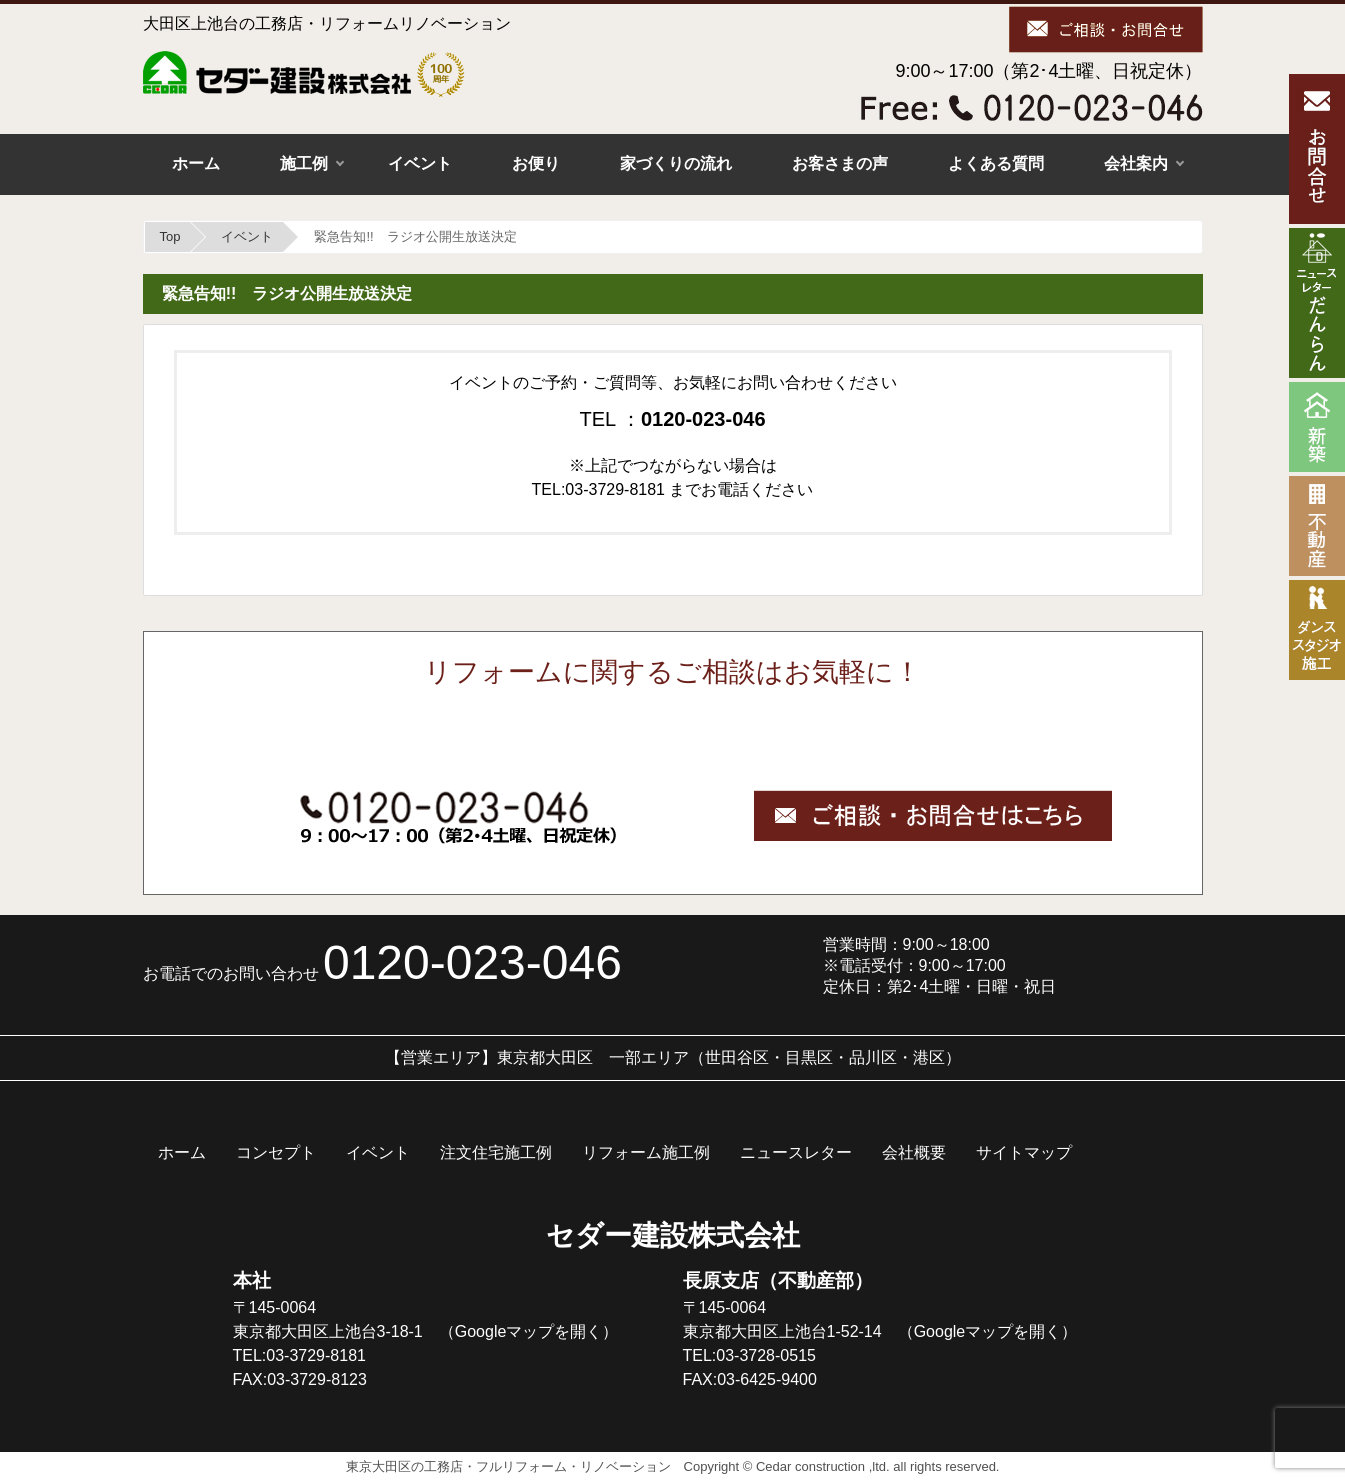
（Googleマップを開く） (529, 1331)
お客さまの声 (840, 163)
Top (170, 236)
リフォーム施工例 (646, 1152)
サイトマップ (1024, 1152)
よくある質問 (996, 163)
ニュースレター (796, 1152)
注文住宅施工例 (496, 1152)
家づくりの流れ (676, 163)
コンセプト (276, 1152)
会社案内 (1136, 163)
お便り (536, 163)
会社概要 (914, 1152)
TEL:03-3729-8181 (299, 1355)
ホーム (196, 163)
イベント (420, 163)
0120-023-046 (472, 962)
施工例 (304, 163)
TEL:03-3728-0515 (749, 1355)
